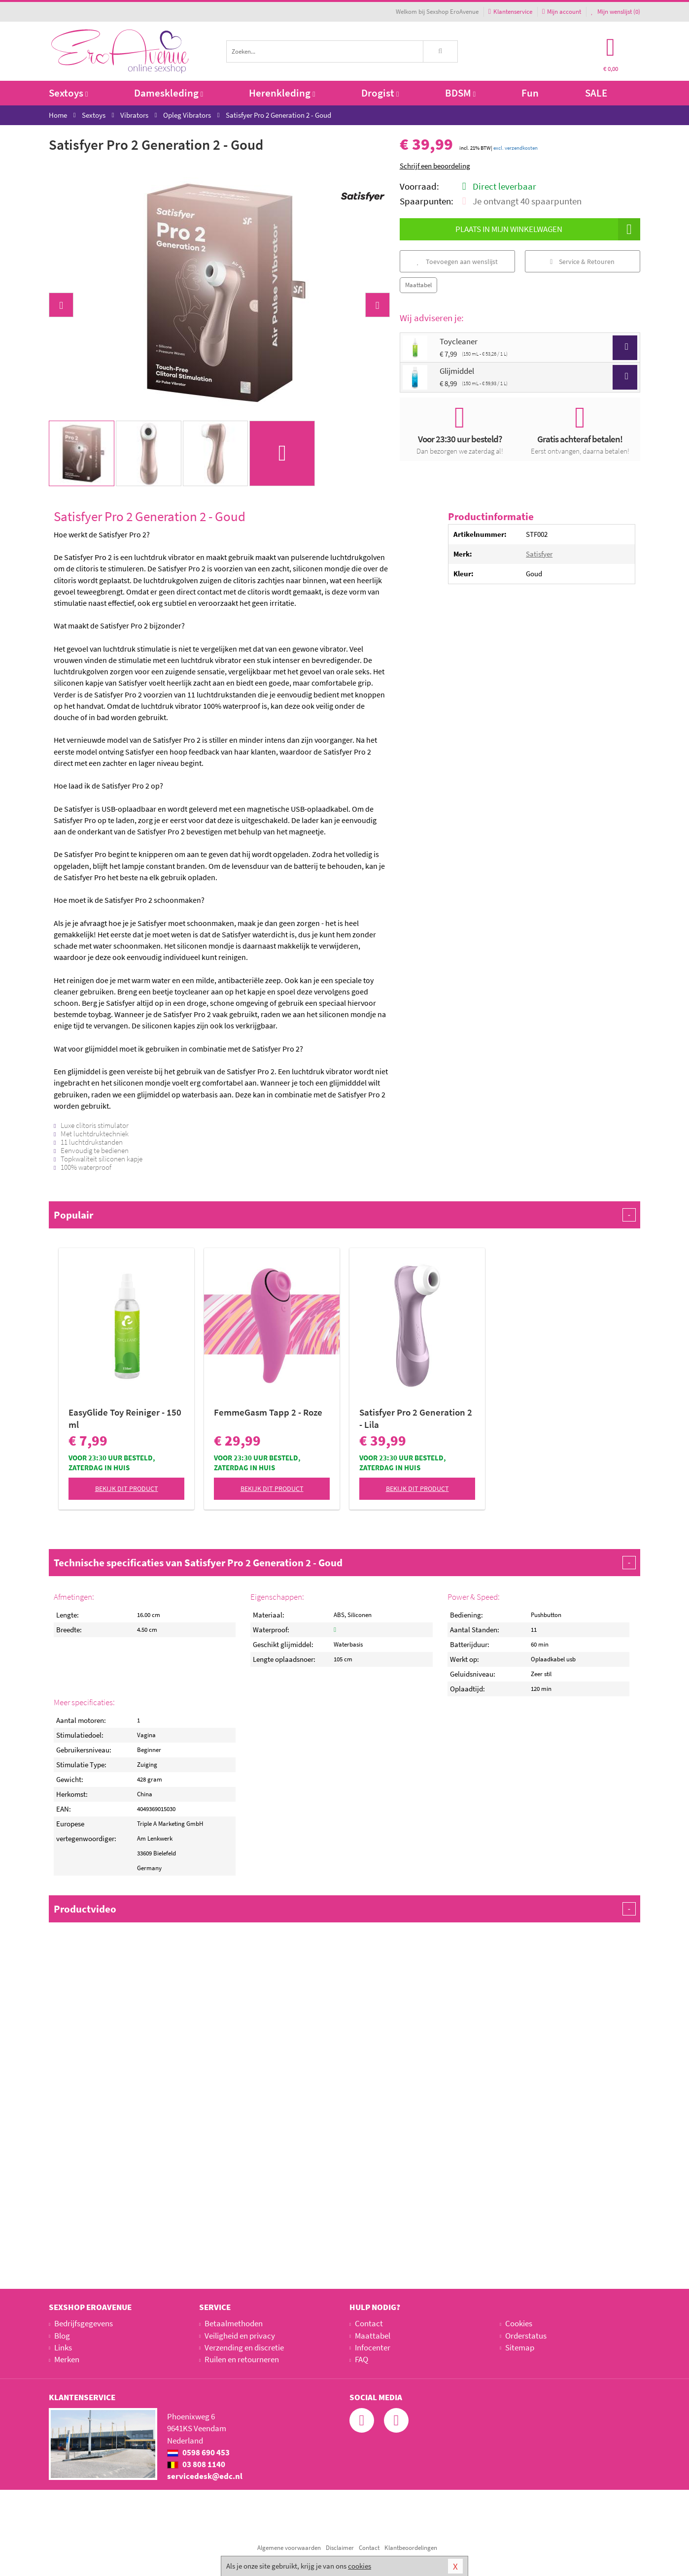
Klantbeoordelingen (410, 2547)
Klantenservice (510, 11)
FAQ (361, 2359)
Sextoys (68, 92)
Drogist (380, 92)
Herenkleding (282, 92)
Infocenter (372, 2347)
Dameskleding (168, 92)
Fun (530, 92)
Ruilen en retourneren (242, 2359)
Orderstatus (526, 2335)
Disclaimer (340, 2547)
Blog (62, 2335)
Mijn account (561, 11)
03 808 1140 (196, 2464)
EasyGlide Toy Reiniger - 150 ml (125, 1418)
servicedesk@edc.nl (204, 2476)
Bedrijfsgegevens (83, 2323)
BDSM (460, 92)
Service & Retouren (582, 261)
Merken (66, 2359)
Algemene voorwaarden (289, 2547)
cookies (359, 2566)
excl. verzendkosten (515, 147)
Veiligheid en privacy (240, 2335)
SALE (596, 92)
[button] (61, 305)
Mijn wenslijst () (615, 11)
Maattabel (418, 285)
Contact (369, 2323)
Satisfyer (539, 554)
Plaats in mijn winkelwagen (547, 229)
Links (63, 2347)
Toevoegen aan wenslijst (457, 261)
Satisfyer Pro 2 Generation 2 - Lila (415, 1418)
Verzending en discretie (244, 2347)
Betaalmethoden (234, 2323)
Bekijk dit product (126, 1488)
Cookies (518, 2323)
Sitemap (519, 2347)
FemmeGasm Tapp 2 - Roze (268, 1412)
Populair (344, 1215)
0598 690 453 (198, 2452)
